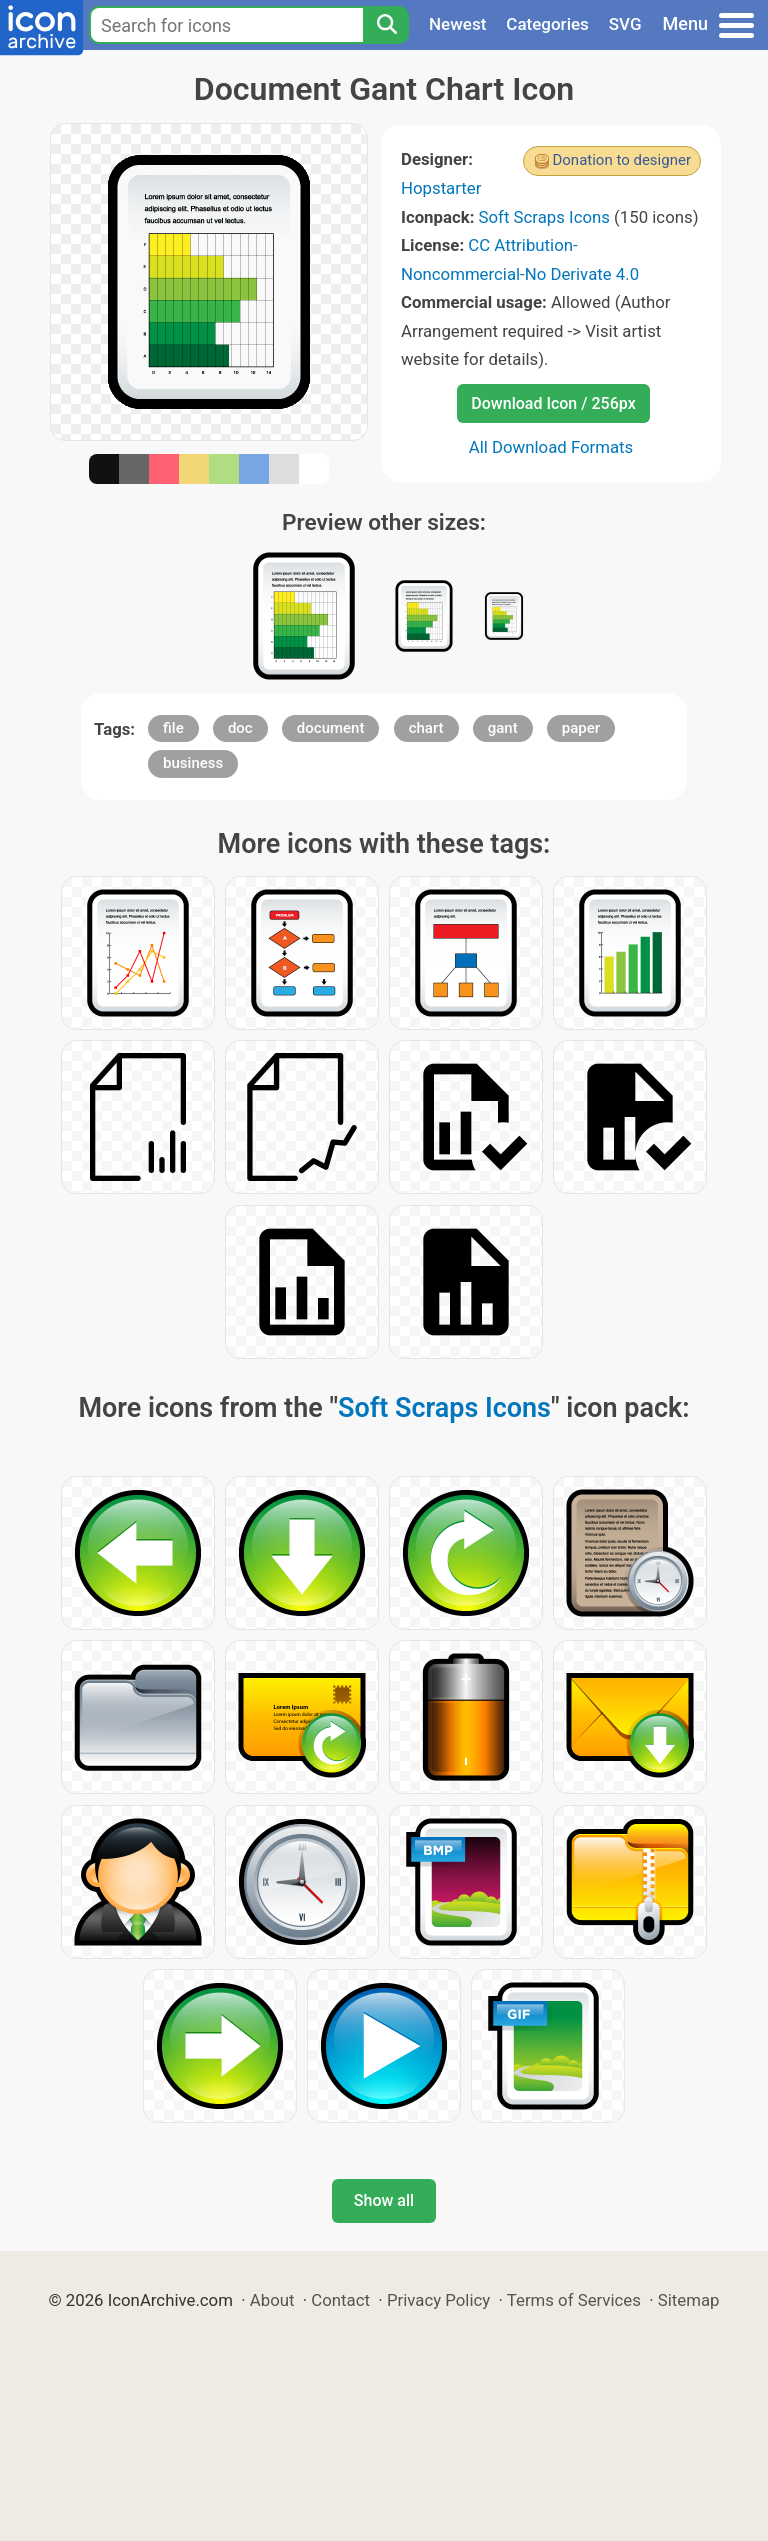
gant (503, 728)
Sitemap (689, 2300)
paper (581, 728)
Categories (547, 24)
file (173, 728)
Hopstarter (441, 188)
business (193, 763)
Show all (384, 2200)
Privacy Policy (438, 2300)
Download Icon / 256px (553, 403)
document (331, 728)
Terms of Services (574, 2300)
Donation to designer (621, 160)
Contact (340, 2300)
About (272, 2300)
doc (240, 728)
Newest (457, 24)
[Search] (386, 25)
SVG (625, 24)
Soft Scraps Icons (544, 217)
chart (426, 728)
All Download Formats (551, 447)
